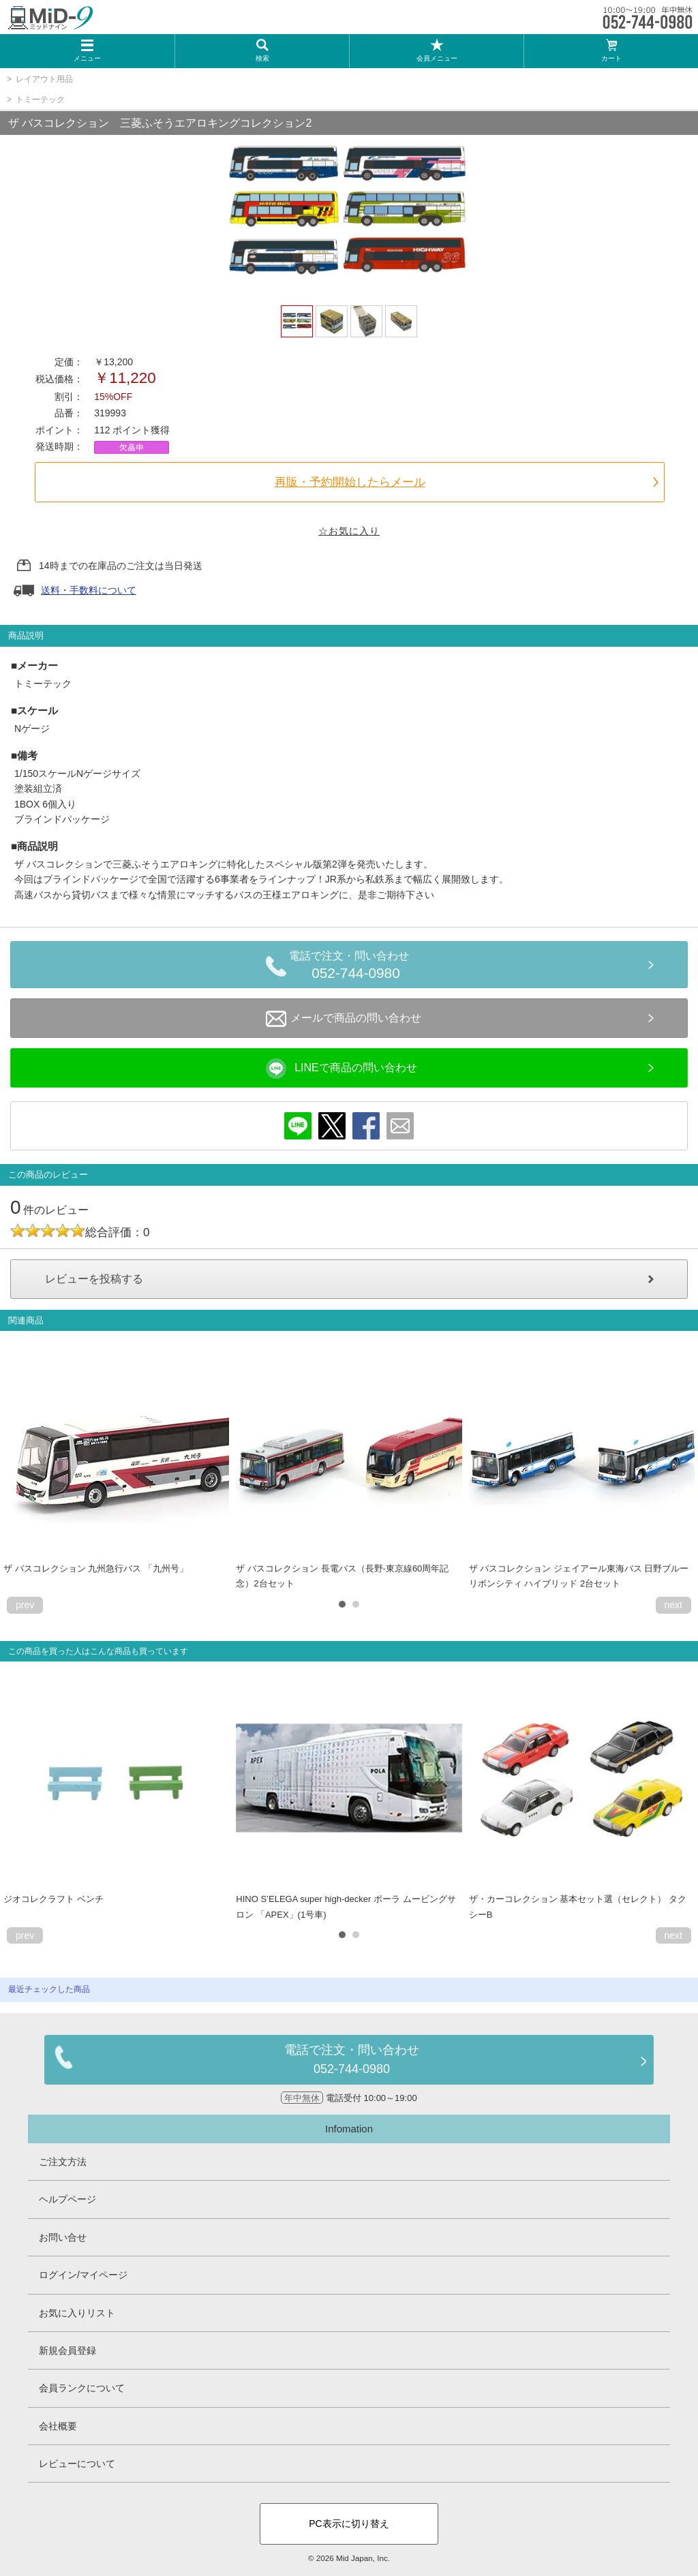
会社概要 (58, 2426)
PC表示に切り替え (349, 2523)
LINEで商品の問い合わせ (341, 1068)
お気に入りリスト (77, 2312)
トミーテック (40, 99)
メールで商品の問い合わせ (343, 1019)
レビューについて (77, 2463)
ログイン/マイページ (83, 2274)
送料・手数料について (88, 590)
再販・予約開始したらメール (350, 482)
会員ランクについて (82, 2387)
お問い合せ (63, 2237)
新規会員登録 (67, 2350)
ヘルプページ (67, 2199)
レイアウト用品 (44, 79)
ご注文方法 (63, 2161)
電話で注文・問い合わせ (356, 967)
